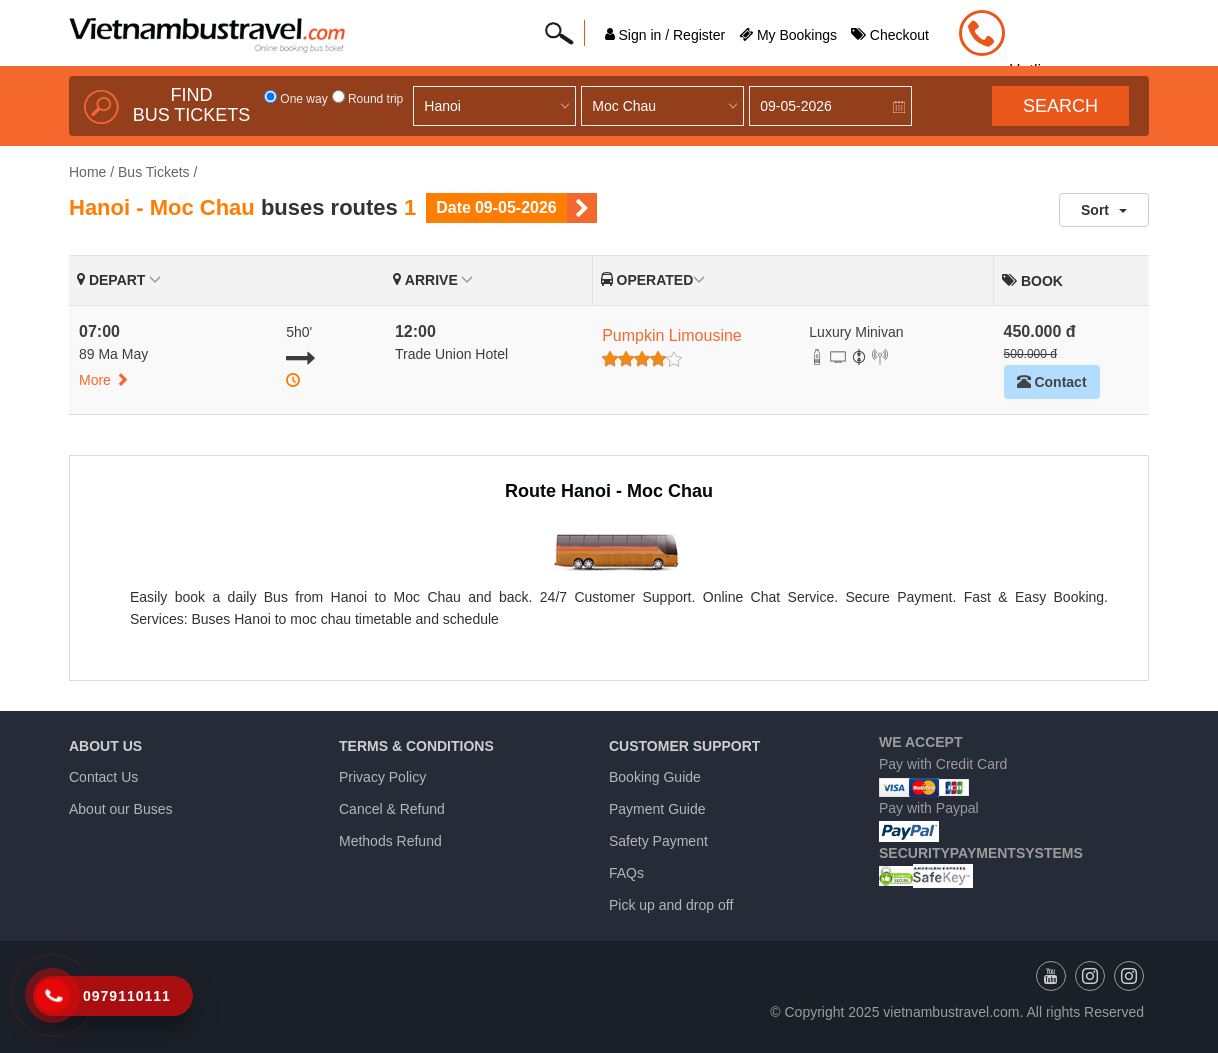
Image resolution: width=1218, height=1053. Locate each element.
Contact (1052, 382)
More (104, 380)
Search (1060, 106)
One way (296, 99)
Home (87, 172)
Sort (1104, 210)
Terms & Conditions (416, 746)
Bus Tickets (154, 172)
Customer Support (684, 746)
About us (105, 746)
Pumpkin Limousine (672, 335)
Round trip (368, 99)
